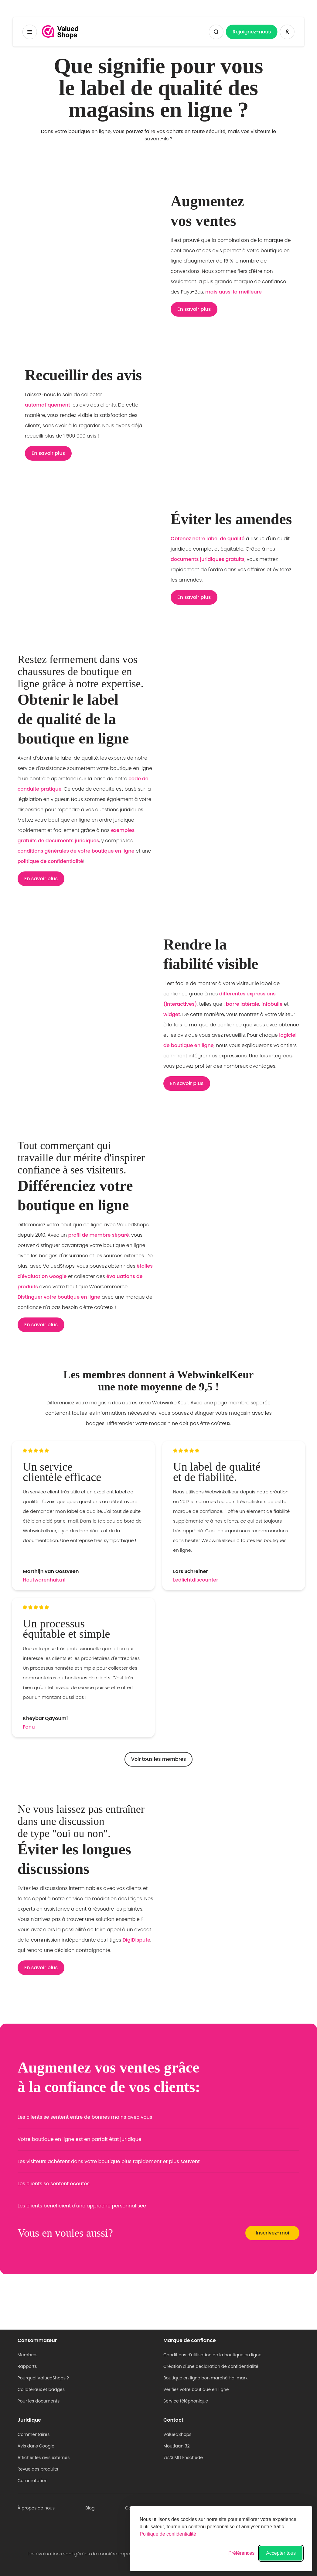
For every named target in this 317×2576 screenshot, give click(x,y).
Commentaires (33, 2434)
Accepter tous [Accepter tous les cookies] (281, 2553)
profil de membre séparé (98, 1234)
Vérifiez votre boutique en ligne (196, 2389)
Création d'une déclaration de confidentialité (210, 2366)
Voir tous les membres (158, 1759)
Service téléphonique (185, 2401)
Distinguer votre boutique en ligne (59, 1296)
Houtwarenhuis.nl (44, 1579)
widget (171, 1014)
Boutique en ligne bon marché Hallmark (205, 2378)
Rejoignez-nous (252, 31)
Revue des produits (38, 2469)
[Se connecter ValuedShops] (287, 32)
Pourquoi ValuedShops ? (43, 2378)
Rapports (27, 2366)
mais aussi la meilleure (233, 291)
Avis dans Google (36, 2446)
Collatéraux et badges (41, 2389)
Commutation (33, 2481)
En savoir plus (194, 309)
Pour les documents (39, 2401)
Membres (28, 2355)
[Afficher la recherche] (216, 32)
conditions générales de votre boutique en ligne (76, 850)
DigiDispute (136, 1939)
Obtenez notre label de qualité (207, 538)
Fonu (29, 1726)
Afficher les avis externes (44, 2457)
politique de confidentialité (50, 861)
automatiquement (47, 404)
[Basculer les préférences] (241, 2553)
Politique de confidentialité (168, 2534)
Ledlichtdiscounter (195, 1579)
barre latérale (242, 1004)
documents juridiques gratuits (207, 559)
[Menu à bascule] (29, 32)
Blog (89, 2508)
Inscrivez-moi (272, 2232)
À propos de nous (36, 2508)
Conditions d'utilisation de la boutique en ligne (212, 2355)
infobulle (272, 1004)
